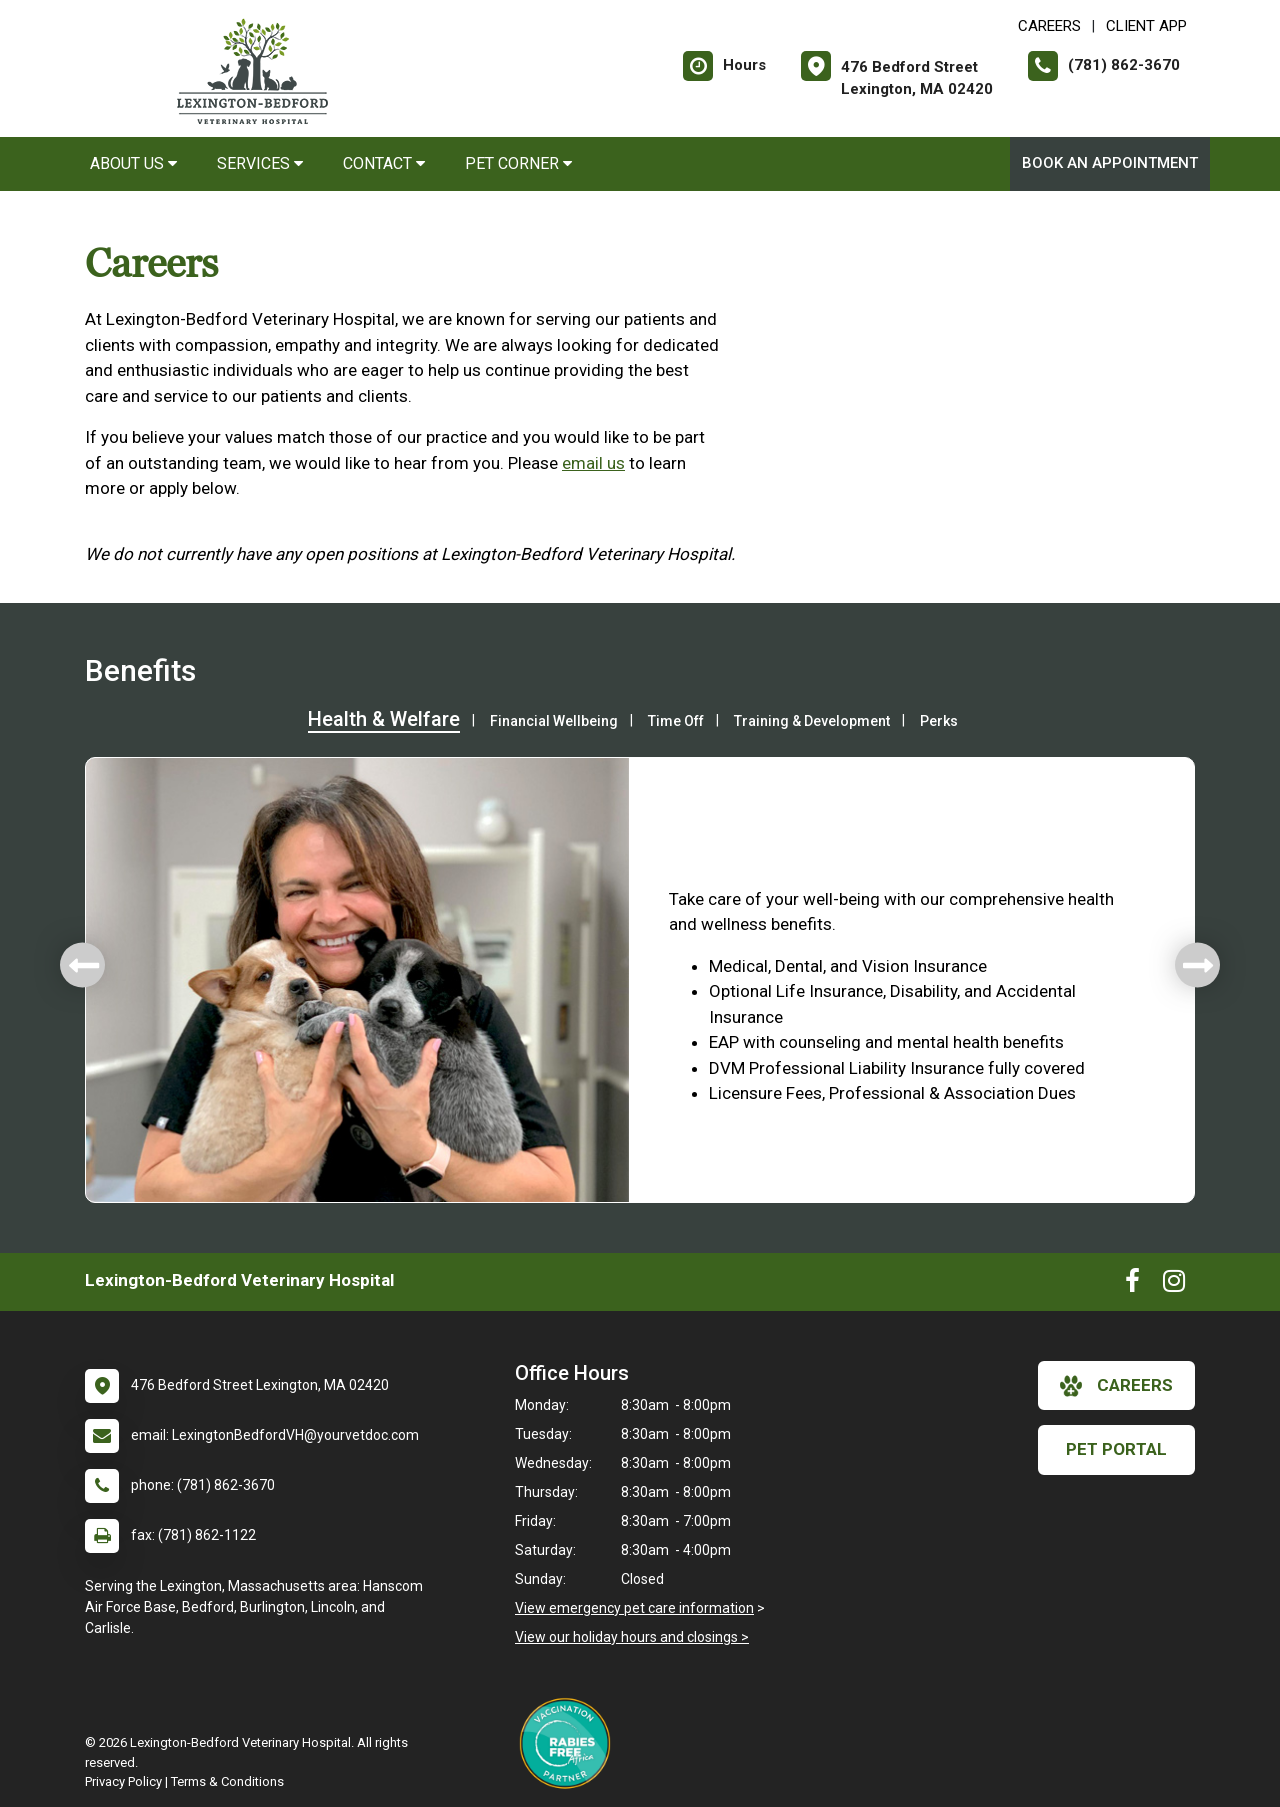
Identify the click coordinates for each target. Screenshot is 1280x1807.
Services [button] (260, 163)
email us (593, 463)
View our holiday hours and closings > (632, 1637)
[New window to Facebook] (1132, 1285)
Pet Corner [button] (518, 163)
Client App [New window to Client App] (1146, 26)
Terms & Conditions (227, 1781)
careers (1116, 1386)
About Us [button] (133, 163)
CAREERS (1049, 26)
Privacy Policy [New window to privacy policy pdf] (123, 1781)
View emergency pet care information (634, 1608)
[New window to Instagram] (1174, 1285)
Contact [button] (384, 163)
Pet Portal (1116, 1449)
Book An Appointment (1110, 163)
